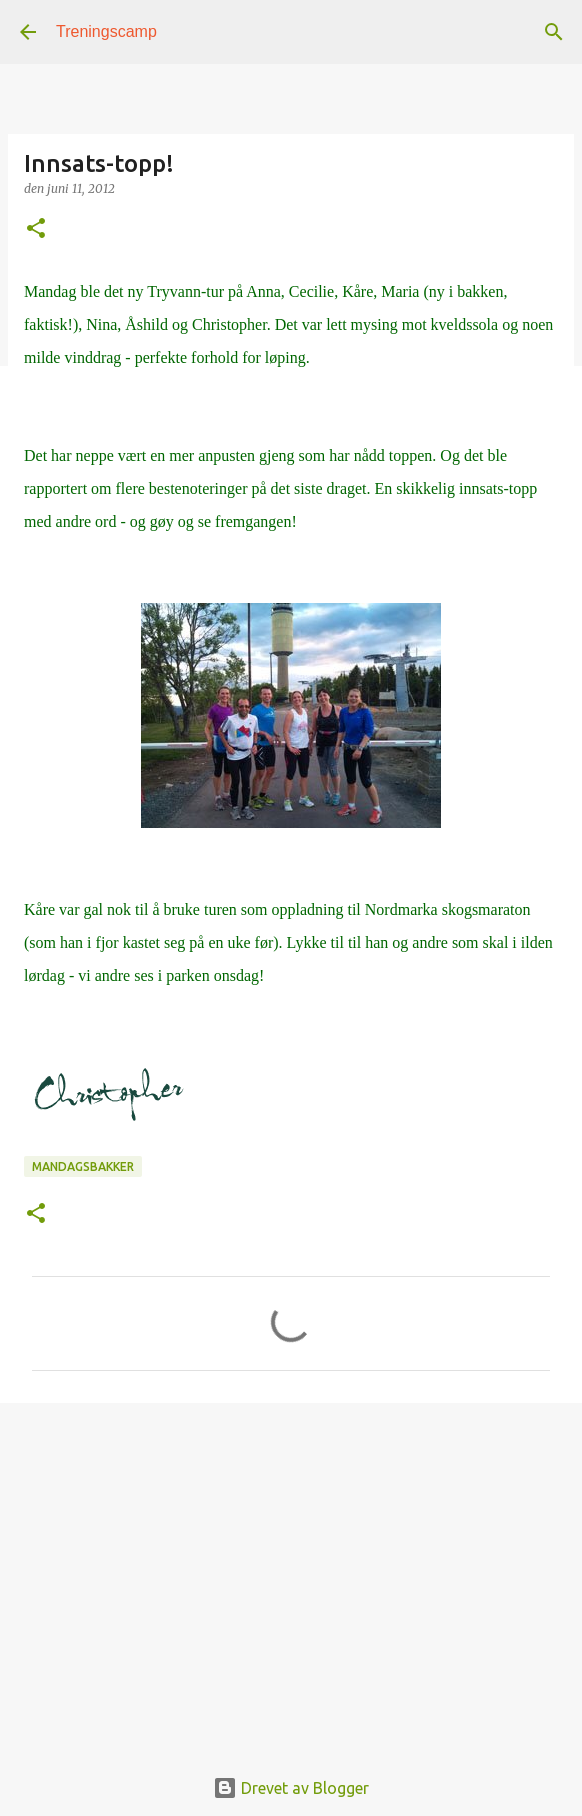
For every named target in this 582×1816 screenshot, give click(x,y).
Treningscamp (106, 31)
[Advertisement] (291, 1573)
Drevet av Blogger (291, 1788)
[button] (36, 229)
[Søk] (554, 32)
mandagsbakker (83, 1166)
